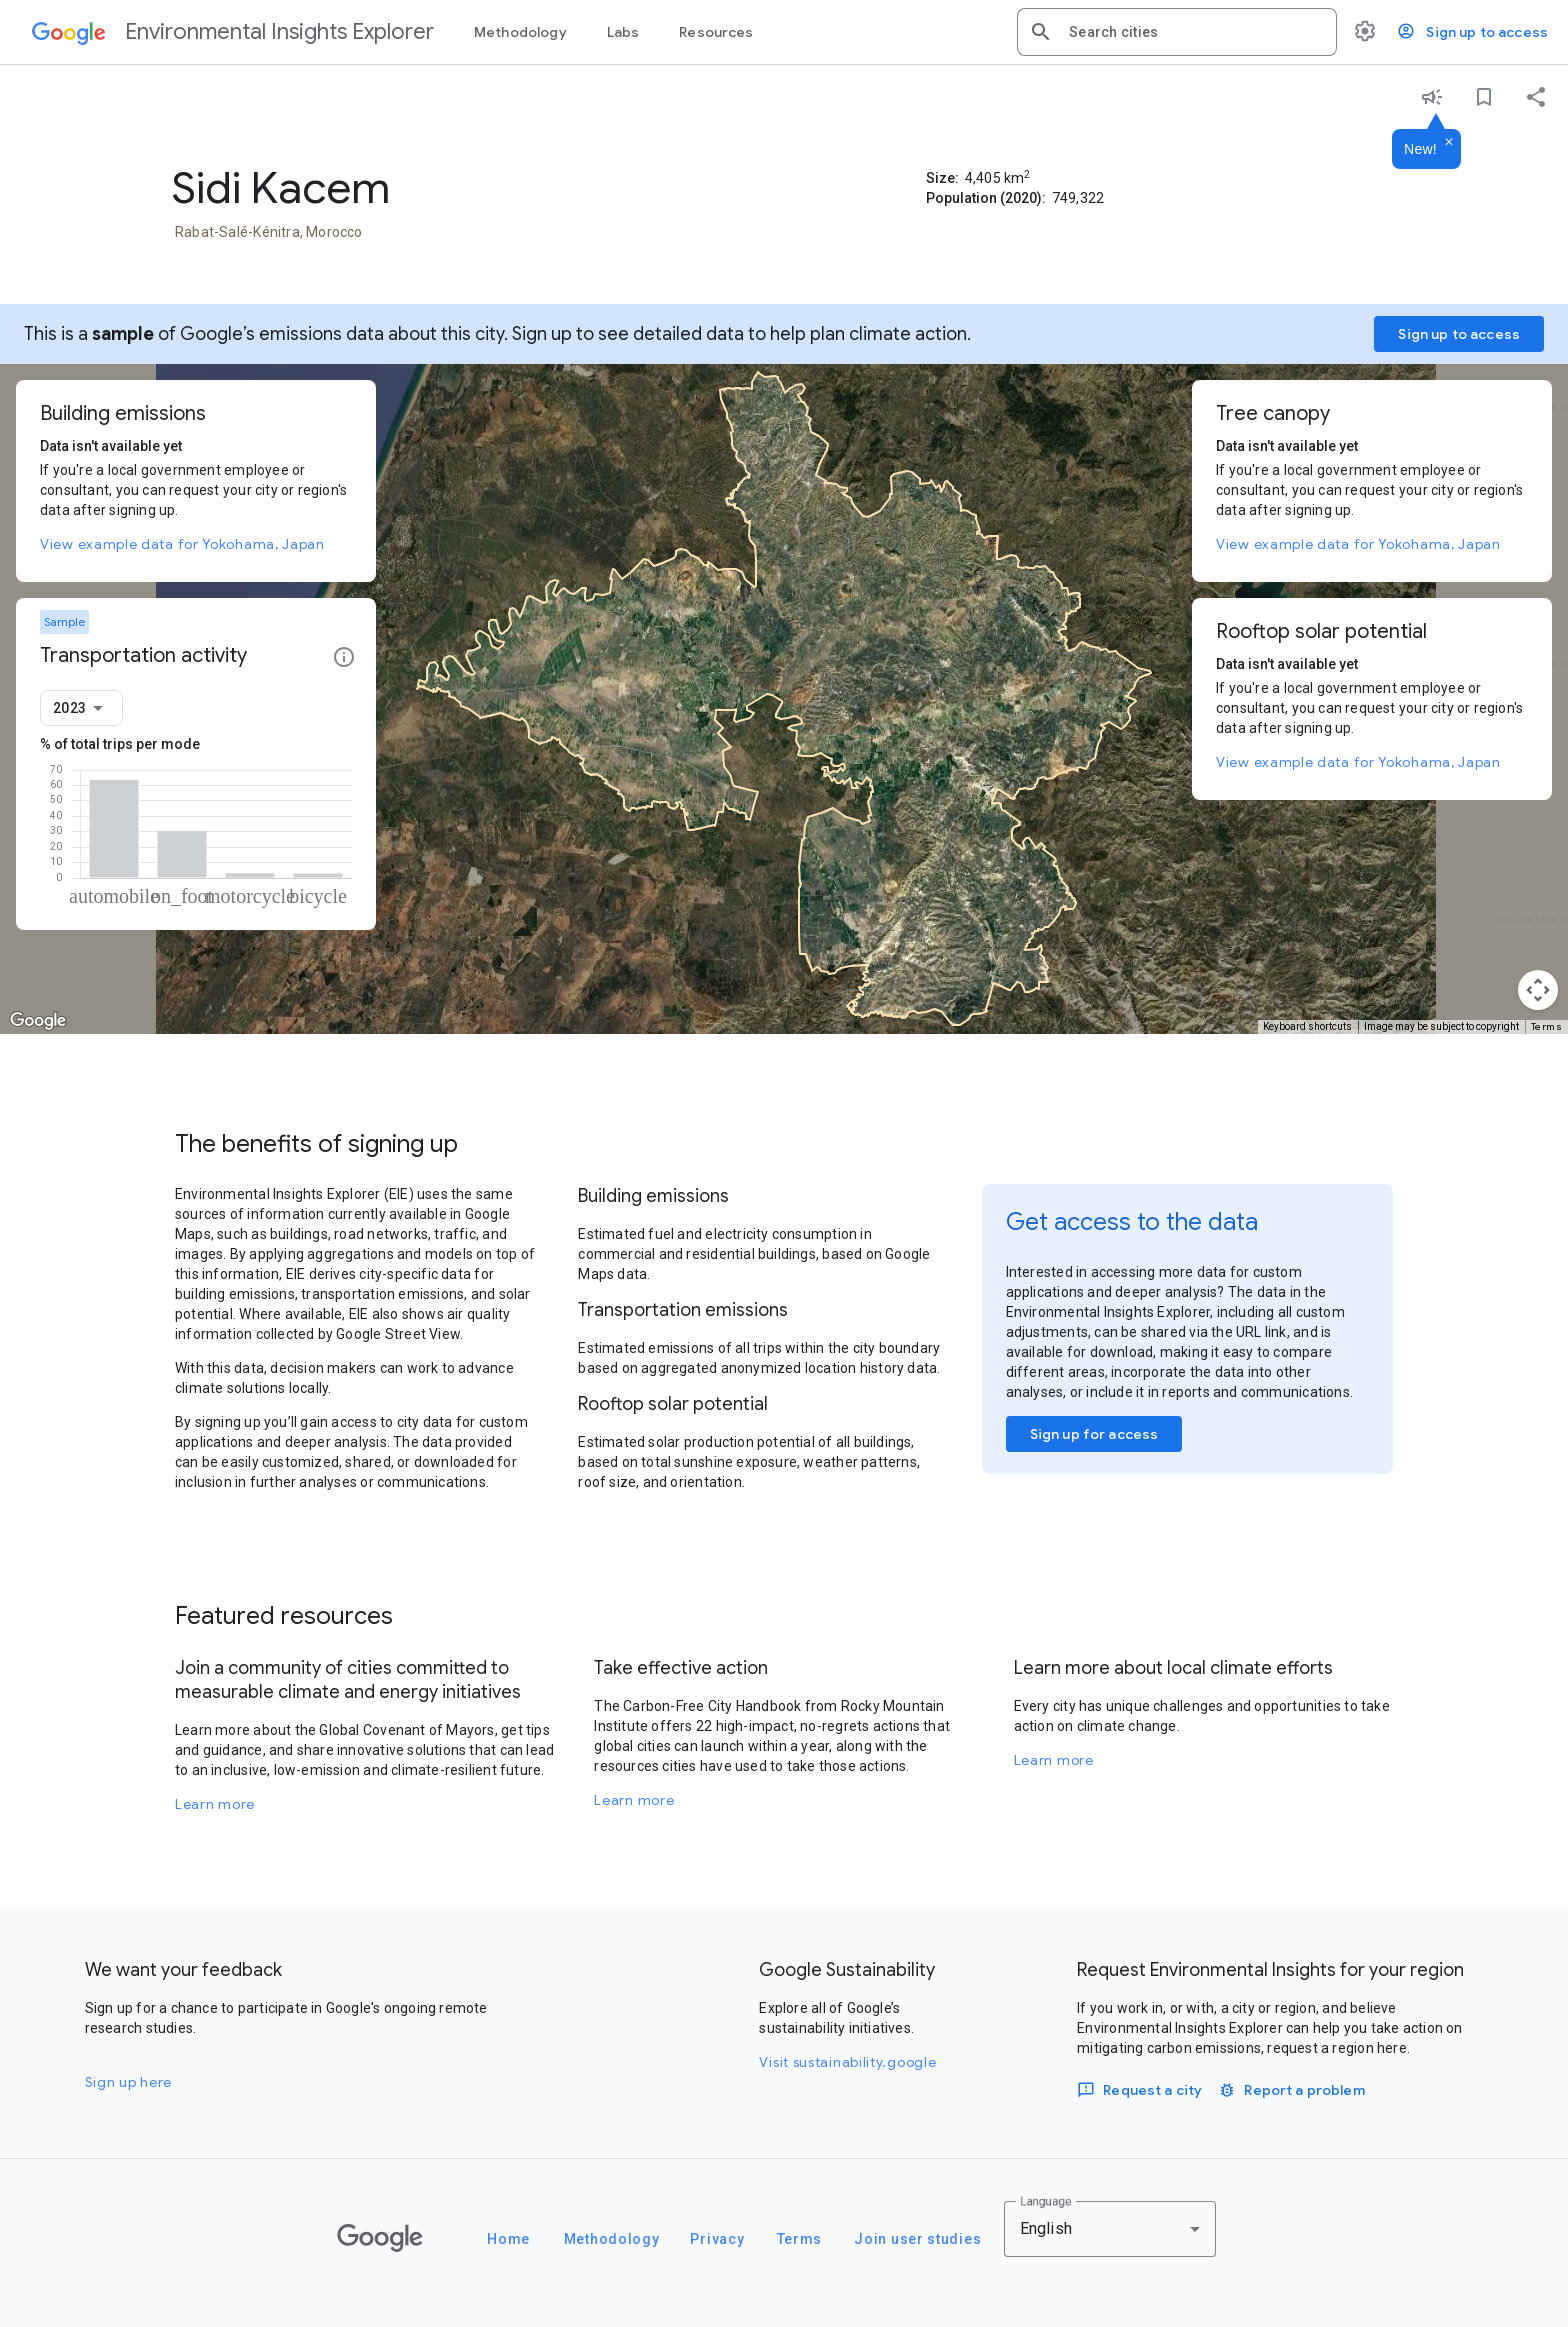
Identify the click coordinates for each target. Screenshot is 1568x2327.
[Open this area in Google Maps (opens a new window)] (38, 1021)
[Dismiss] (1449, 143)
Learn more (215, 1804)
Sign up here (128, 2082)
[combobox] (1195, 32)
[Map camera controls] (1538, 990)
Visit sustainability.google (847, 2062)
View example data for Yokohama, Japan (182, 544)
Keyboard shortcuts (1307, 1026)
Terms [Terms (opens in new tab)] (1547, 1026)
